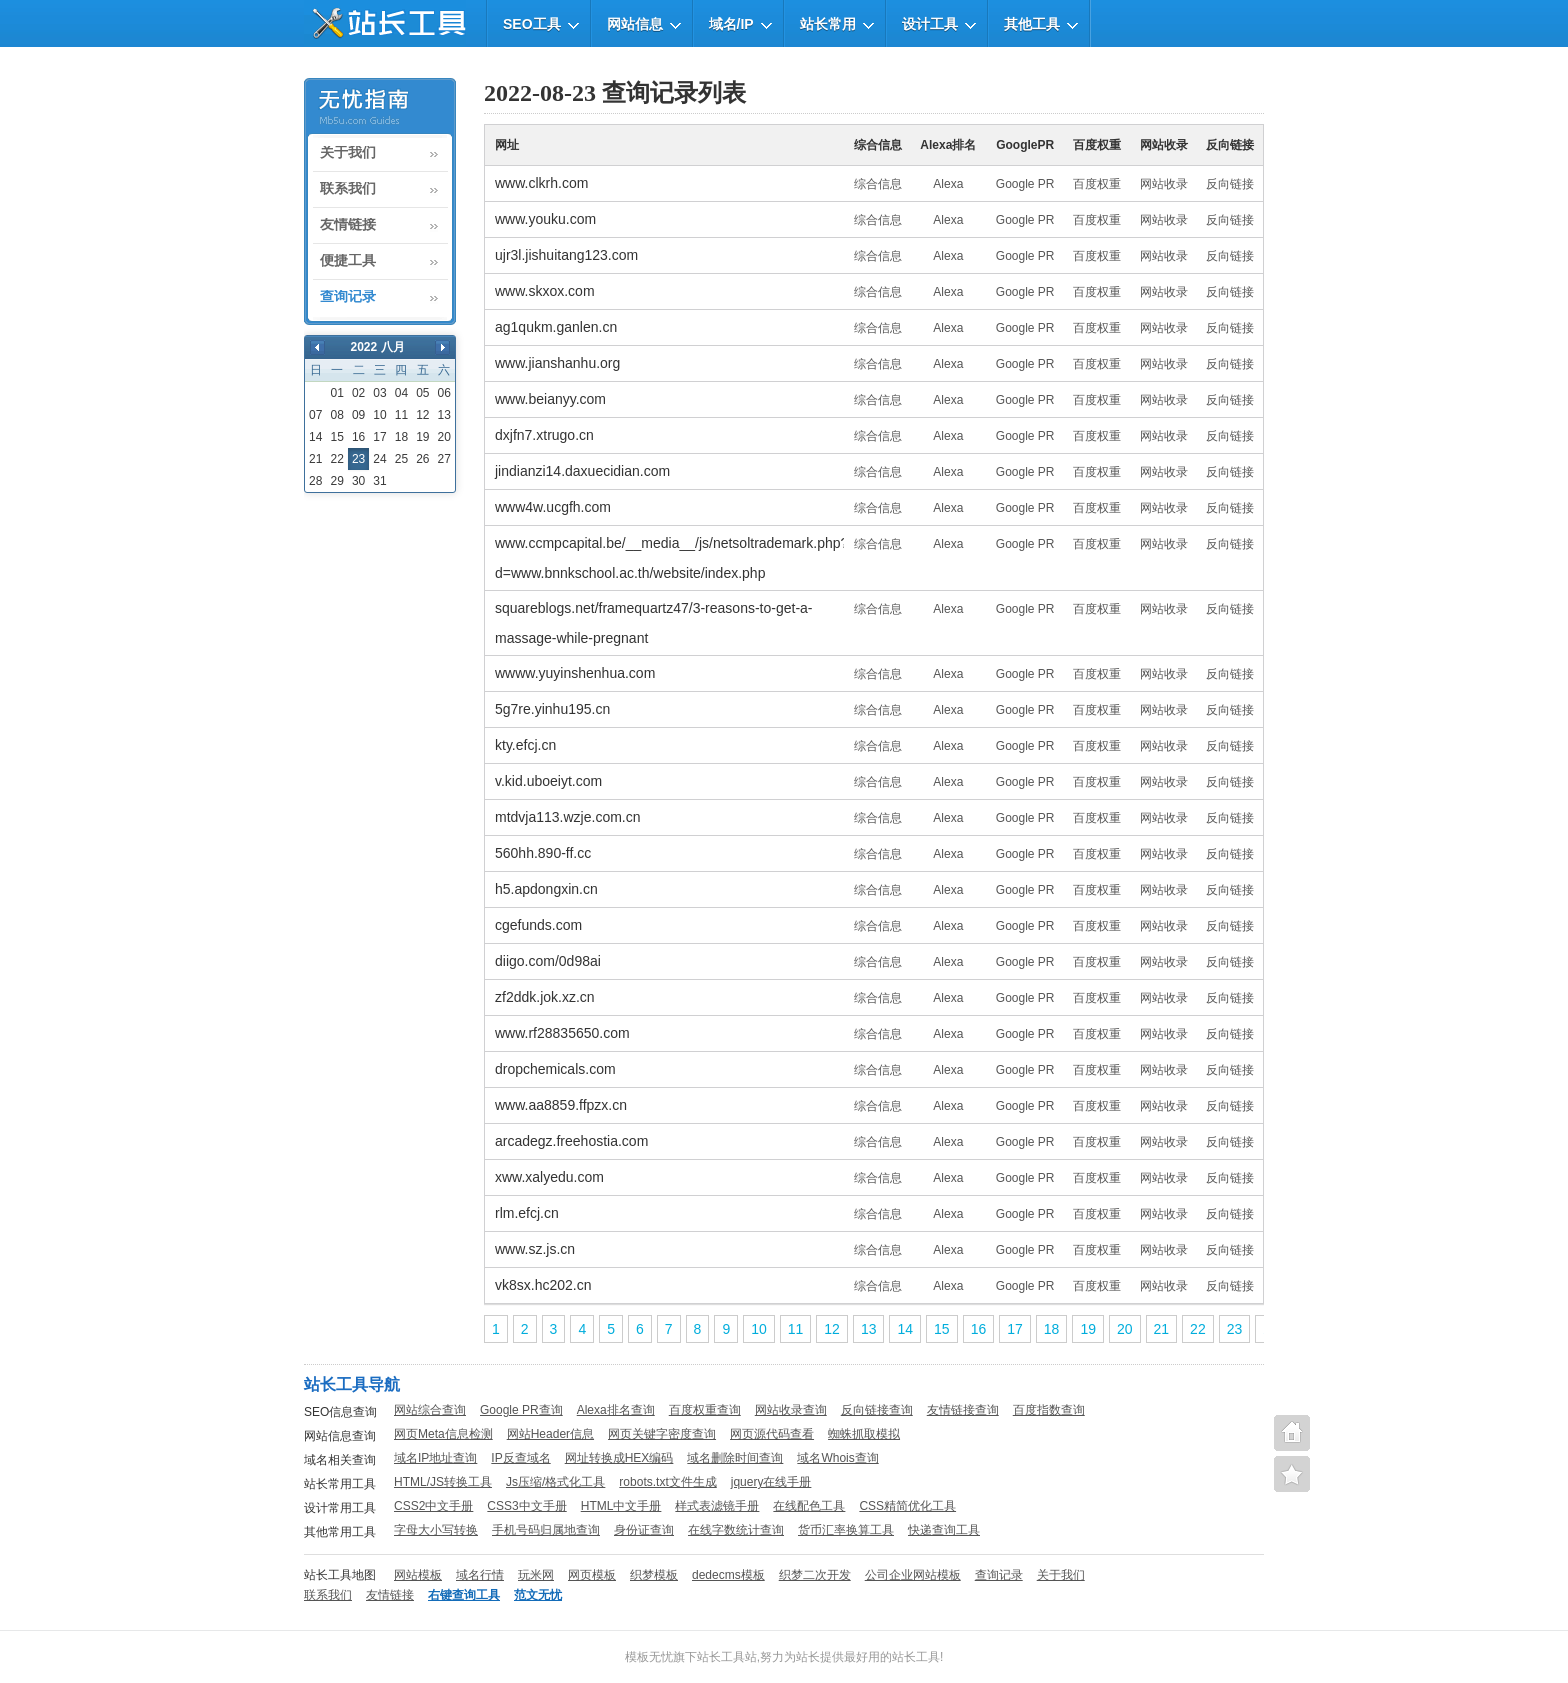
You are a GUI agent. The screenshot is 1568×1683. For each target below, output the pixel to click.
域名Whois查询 (837, 1458)
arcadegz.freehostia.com (571, 1141)
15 (336, 437)
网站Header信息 (550, 1434)
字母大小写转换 (436, 1530)
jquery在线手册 (771, 1482)
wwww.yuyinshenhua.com (575, 673)
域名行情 (480, 1575)
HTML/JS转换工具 (443, 1482)
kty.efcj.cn (525, 745)
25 (401, 459)
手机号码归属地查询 (546, 1530)
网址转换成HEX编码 (619, 1458)
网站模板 (418, 1575)
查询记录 (348, 297)
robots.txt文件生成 (667, 1482)
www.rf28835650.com (562, 1033)
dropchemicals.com (555, 1069)
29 (336, 481)
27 (444, 459)
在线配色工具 (809, 1506)
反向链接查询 (877, 1410)
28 (315, 481)
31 (379, 481)
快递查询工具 (944, 1530)
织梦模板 (654, 1575)
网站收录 (1164, 184)
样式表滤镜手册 (717, 1506)
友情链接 (348, 225)
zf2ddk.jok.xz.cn (545, 997)
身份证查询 (644, 1530)
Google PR (1025, 184)
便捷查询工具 (1292, 1474)
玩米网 (536, 1575)
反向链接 (1230, 184)
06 (444, 393)
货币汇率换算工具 (846, 1530)
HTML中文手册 (621, 1506)
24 (379, 459)
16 (358, 437)
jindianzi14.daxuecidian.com (582, 471)
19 (422, 437)
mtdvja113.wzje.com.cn (568, 817)
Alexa (948, 184)
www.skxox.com (545, 291)
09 (358, 415)
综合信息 (878, 184)
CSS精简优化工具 (907, 1506)
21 (315, 459)
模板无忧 (649, 1657)
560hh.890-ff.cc (543, 853)
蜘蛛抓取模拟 (864, 1434)
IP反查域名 (520, 1458)
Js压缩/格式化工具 (555, 1482)
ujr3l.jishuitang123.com (566, 255)
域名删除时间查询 (735, 1458)
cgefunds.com (538, 925)
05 (422, 393)
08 (336, 415)
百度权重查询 (705, 1410)
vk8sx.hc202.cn (543, 1285)
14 (315, 437)
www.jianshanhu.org (557, 363)
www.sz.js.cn (535, 1249)
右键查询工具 (464, 1595)
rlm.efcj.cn (527, 1213)
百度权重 (1097, 184)
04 (401, 393)
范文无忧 (538, 1595)
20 (444, 437)
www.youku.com (545, 219)
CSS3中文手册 (526, 1506)
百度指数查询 (1049, 1410)
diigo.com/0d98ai (548, 961)
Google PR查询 (521, 1410)
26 (422, 459)
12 (422, 415)
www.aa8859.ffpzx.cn (561, 1105)
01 (336, 393)
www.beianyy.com (550, 399)
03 (379, 393)
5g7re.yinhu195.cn (552, 709)
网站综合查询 (430, 1410)
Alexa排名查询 (616, 1410)
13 (444, 415)
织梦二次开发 (815, 1575)
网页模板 (592, 1575)
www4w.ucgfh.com (553, 507)
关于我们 (348, 153)
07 (315, 415)
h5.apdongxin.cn (546, 889)
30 (358, 481)
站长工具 (916, 1657)
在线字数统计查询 (736, 1530)
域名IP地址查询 (435, 1458)
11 (401, 415)
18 (401, 437)
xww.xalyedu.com (549, 1177)
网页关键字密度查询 (662, 1434)
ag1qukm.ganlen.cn (556, 327)
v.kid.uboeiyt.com (548, 781)
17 (379, 437)
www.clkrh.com (541, 183)
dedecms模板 (728, 1575)
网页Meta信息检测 (443, 1434)
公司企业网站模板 (913, 1575)
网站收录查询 (791, 1410)
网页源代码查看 (772, 1434)
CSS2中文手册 (433, 1506)
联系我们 (348, 189)
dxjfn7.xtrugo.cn (544, 435)
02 (358, 393)
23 (1235, 1329)
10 (379, 415)
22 (336, 459)
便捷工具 (348, 261)
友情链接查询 (963, 1410)
